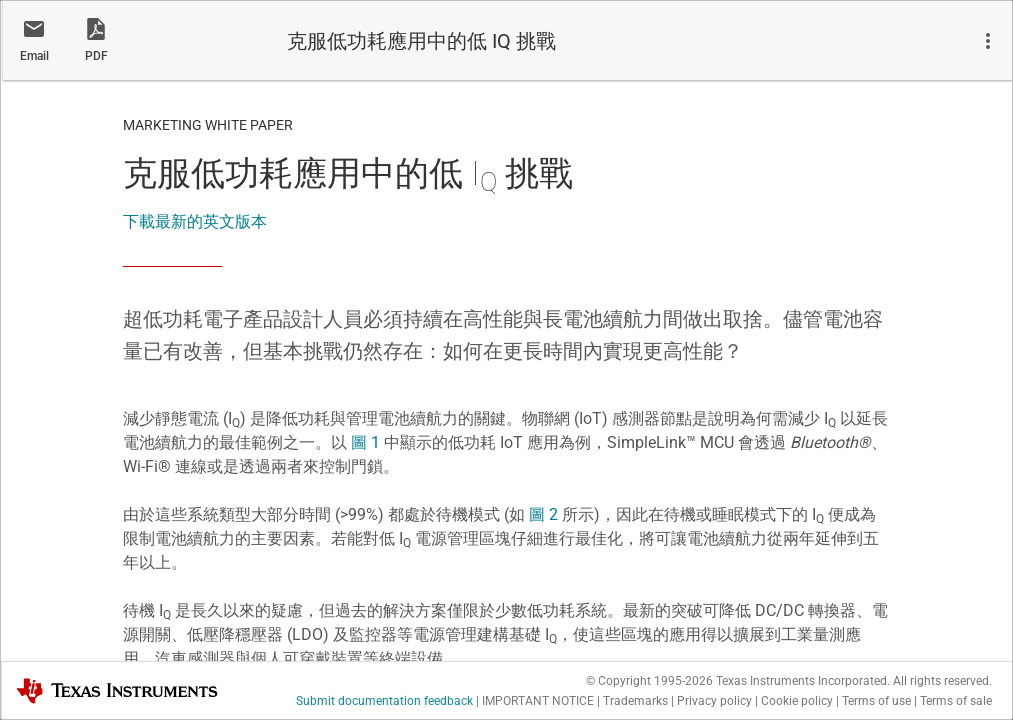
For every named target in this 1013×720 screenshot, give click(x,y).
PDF (96, 56)
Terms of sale (956, 701)
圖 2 (543, 514)
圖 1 (365, 442)
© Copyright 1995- (649, 681)
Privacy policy (714, 701)
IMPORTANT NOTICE (538, 701)
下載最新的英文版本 (195, 221)
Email (34, 56)
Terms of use (876, 701)
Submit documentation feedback (384, 701)
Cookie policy (797, 701)
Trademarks (635, 701)
